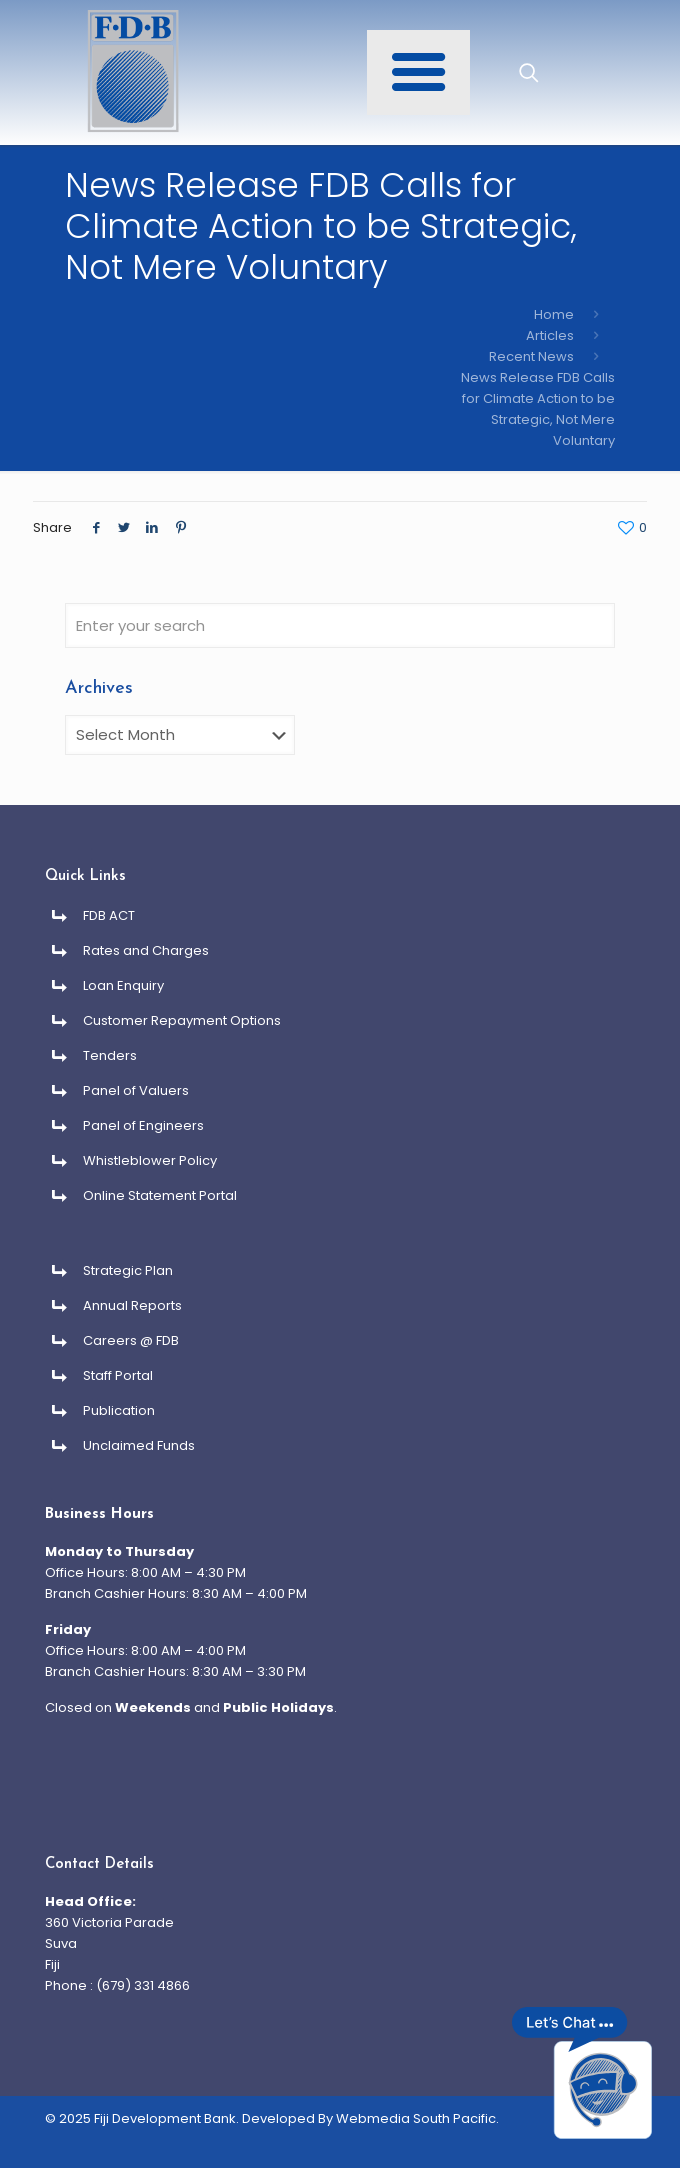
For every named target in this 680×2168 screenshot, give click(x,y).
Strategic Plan (128, 1270)
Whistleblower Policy (150, 1160)
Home (554, 314)
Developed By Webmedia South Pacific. (370, 2118)
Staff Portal (118, 1375)
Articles (550, 335)
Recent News (531, 356)
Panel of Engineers (143, 1125)
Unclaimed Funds (139, 1445)
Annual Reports (132, 1305)
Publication (119, 1410)
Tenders (110, 1055)
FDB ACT (109, 915)
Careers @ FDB (131, 1340)
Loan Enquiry (123, 985)
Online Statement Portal (160, 1195)
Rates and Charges (146, 950)
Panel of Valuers (136, 1090)
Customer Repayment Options (182, 1020)
